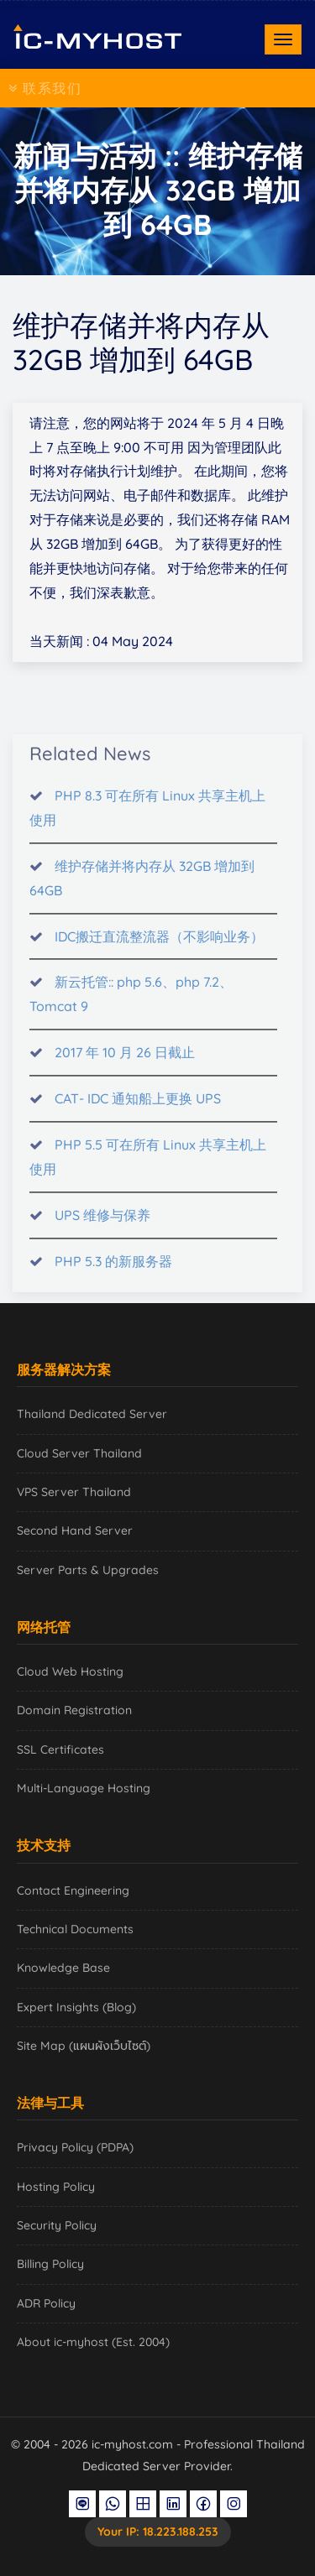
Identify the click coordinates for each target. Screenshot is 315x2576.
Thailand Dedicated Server (92, 1413)
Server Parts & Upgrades (88, 1569)
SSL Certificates (60, 1749)
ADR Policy (46, 2303)
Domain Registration (74, 1710)
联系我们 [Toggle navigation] (45, 88)
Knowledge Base (63, 1967)
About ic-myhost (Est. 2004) (93, 2341)
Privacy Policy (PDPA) (75, 2147)
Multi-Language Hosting (83, 1788)
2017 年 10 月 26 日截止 (125, 1060)
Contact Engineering (73, 1890)
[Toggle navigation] (283, 39)
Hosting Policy (56, 2186)
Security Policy (57, 2225)
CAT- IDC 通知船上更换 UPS (138, 1106)
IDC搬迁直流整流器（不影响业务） (159, 944)
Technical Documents (75, 1929)
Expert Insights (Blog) (76, 2007)
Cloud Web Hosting (70, 1671)
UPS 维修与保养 (102, 1223)
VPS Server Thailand (74, 1491)
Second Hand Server (75, 1530)
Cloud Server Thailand (79, 1453)
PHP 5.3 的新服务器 (113, 1269)
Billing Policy (50, 2263)
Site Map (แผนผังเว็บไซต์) (83, 2045)
